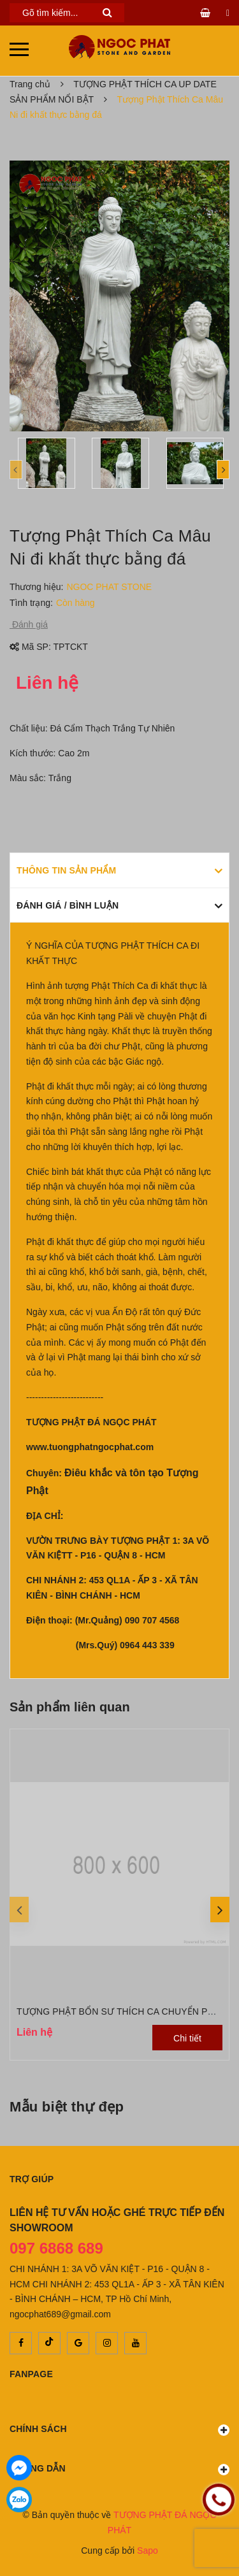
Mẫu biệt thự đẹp (67, 2107)
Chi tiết (187, 2038)
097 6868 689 (56, 2248)
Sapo (147, 2550)
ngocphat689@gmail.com (60, 2314)
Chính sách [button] (119, 2430)
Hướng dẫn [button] (119, 2469)
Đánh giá (29, 624)
